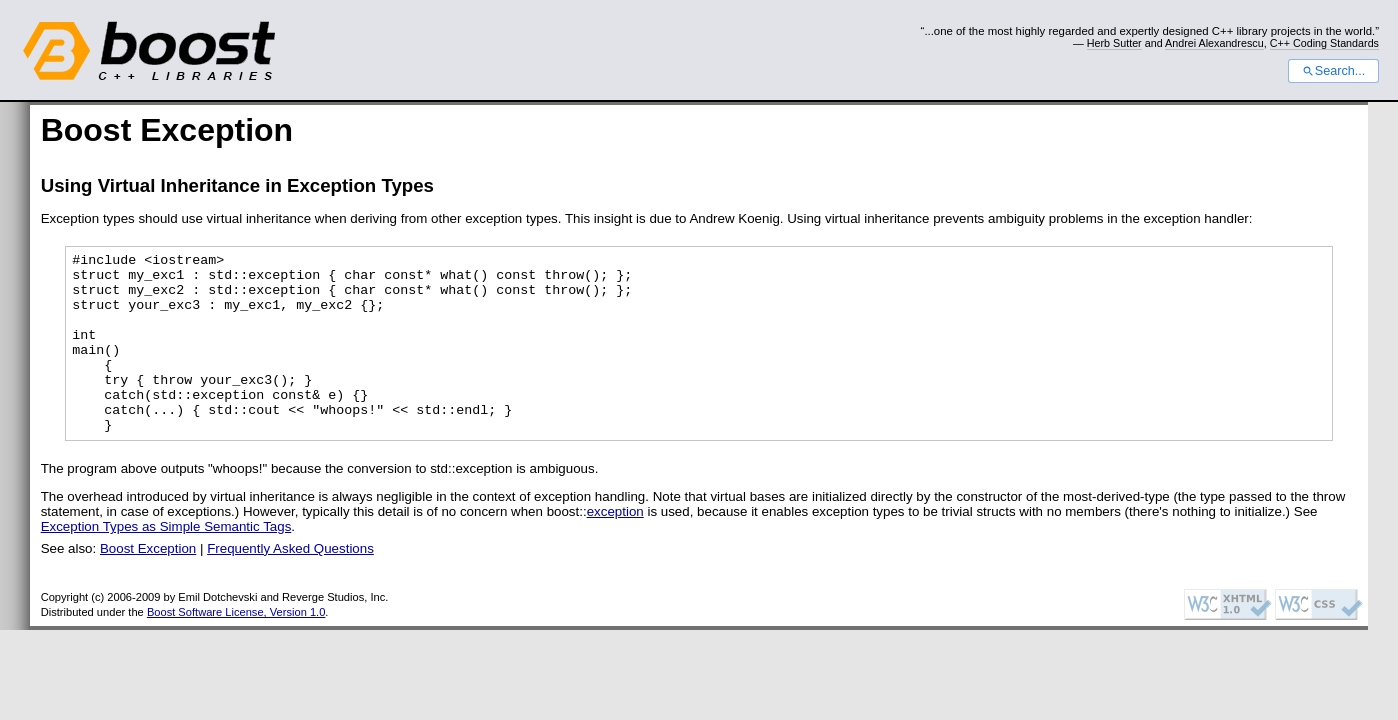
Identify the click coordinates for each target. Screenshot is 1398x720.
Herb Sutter (1114, 43)
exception (615, 547)
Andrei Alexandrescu (1214, 43)
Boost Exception (148, 584)
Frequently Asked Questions (290, 584)
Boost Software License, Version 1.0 (236, 648)
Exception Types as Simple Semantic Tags (166, 562)
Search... (1333, 71)
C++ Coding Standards (1324, 43)
